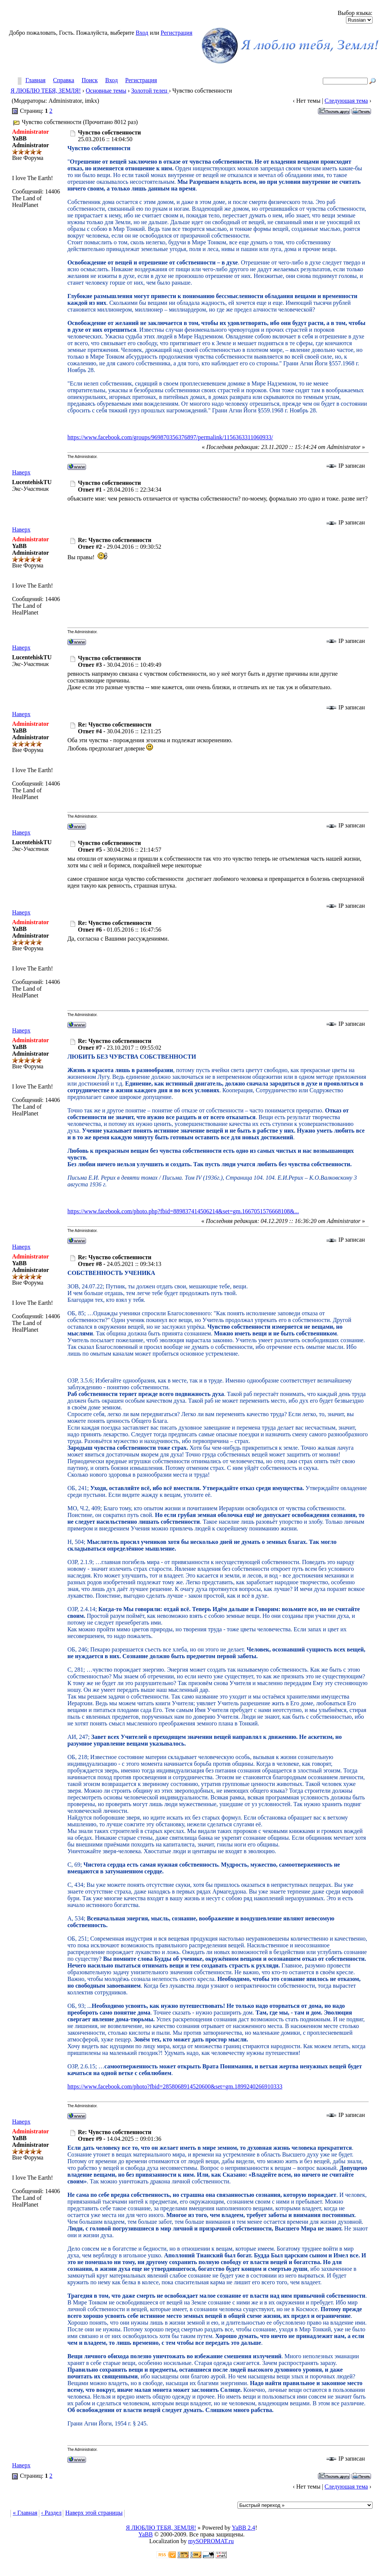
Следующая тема (346, 100)
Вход (142, 33)
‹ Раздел (51, 2513)
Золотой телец (150, 90)
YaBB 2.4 (243, 2527)
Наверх (21, 472)
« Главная (25, 2513)
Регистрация (176, 33)
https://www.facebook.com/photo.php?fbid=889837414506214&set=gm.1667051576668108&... (183, 1211)
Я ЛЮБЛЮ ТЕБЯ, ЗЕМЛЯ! (45, 90)
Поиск (89, 80)
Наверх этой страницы (93, 2513)
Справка (63, 80)
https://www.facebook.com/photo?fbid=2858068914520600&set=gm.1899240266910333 (174, 2086)
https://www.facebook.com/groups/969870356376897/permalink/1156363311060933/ (170, 437)
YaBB (145, 2534)
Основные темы (106, 90)
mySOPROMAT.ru (211, 2541)
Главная (35, 80)
